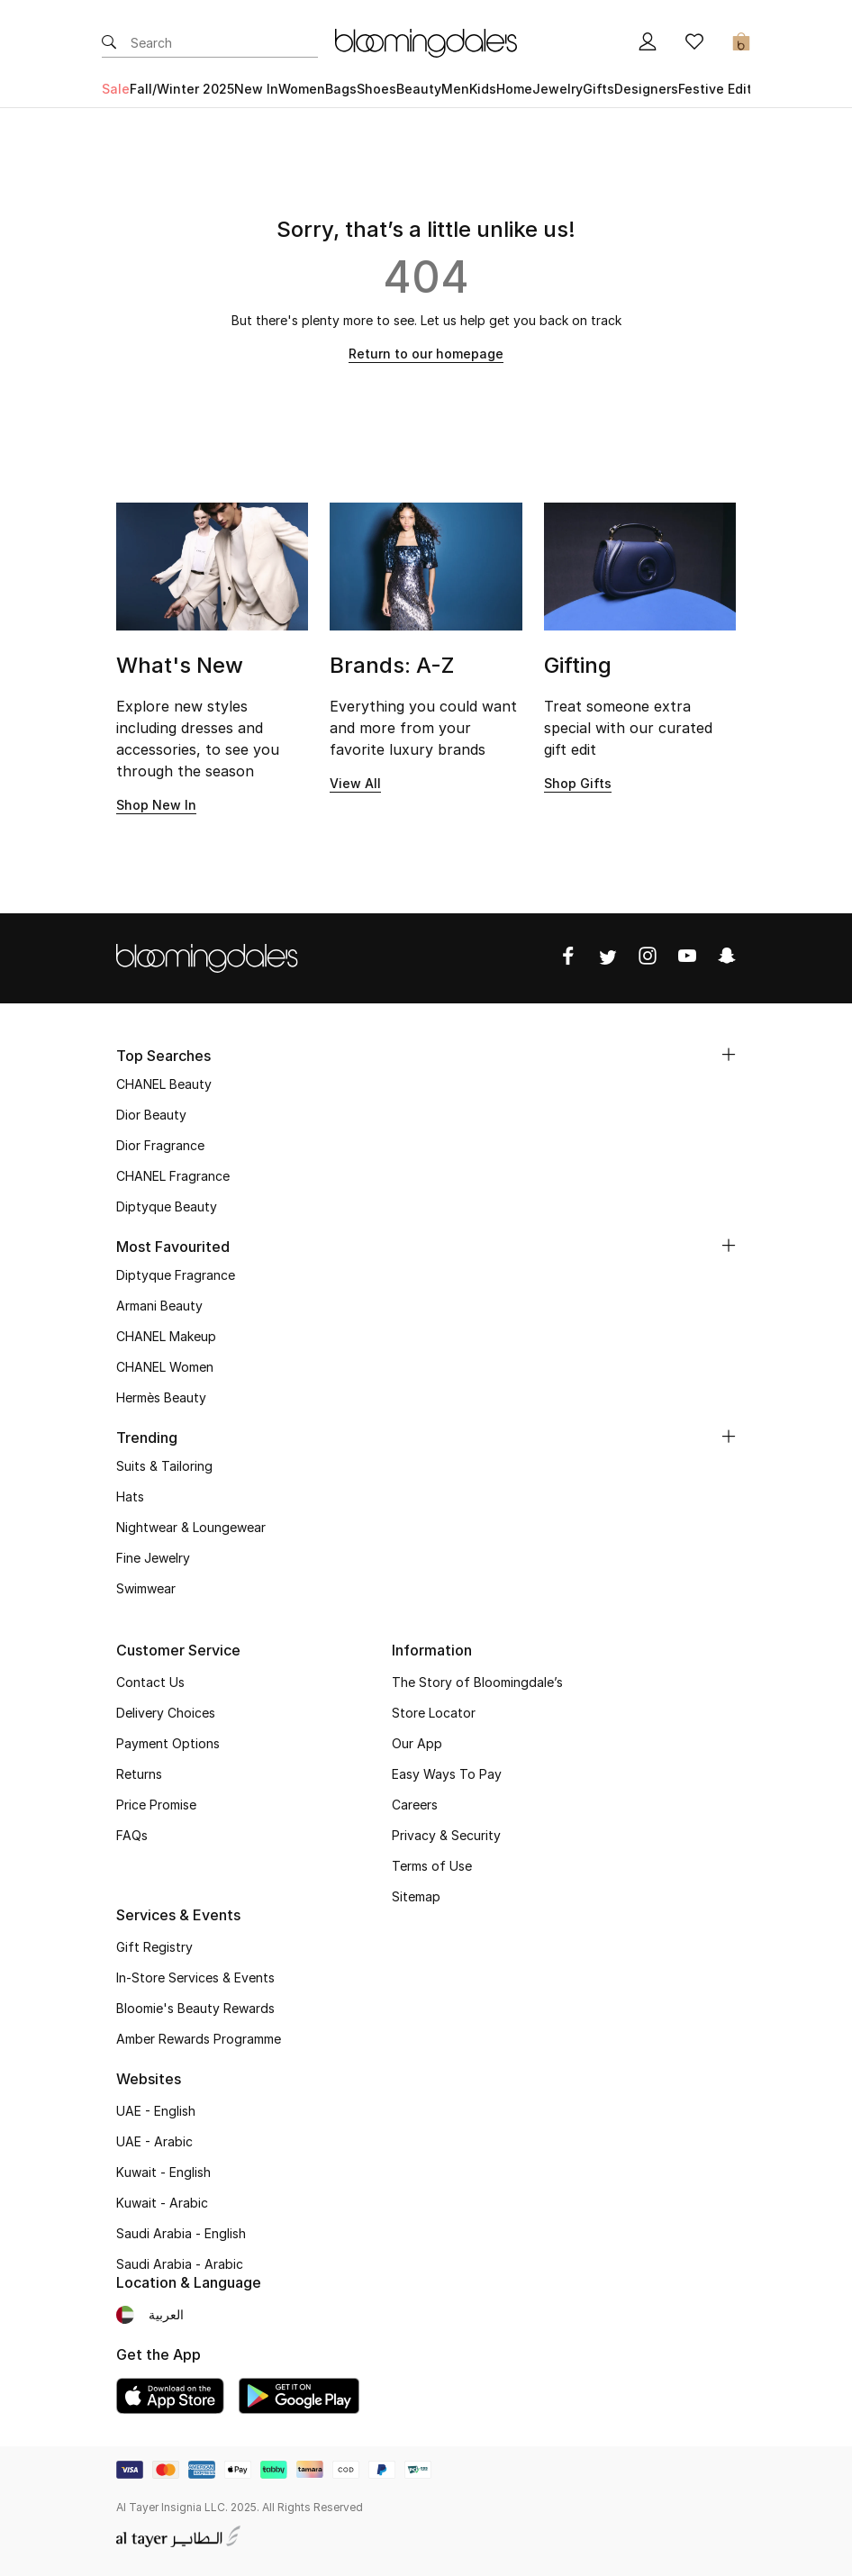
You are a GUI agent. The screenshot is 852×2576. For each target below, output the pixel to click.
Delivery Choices (165, 1712)
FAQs (132, 1835)
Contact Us (150, 1682)
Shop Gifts (578, 783)
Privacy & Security (446, 1835)
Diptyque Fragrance (175, 1275)
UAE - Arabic (154, 2141)
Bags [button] (341, 88)
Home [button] (514, 88)
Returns (139, 1774)
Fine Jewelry (153, 1557)
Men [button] (455, 88)
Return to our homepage (426, 353)
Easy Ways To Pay (447, 1774)
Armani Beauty (159, 1305)
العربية (166, 2314)
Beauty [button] (418, 88)
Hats (130, 1496)
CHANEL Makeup (166, 1336)
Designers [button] (646, 88)
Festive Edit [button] (715, 88)
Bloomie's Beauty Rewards (195, 2008)
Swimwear (146, 1588)
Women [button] (301, 88)
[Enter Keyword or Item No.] (224, 43)
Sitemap (416, 1896)
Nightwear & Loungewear (191, 1527)
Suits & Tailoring (164, 1466)
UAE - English (155, 2110)
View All (355, 783)
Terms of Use (432, 1865)
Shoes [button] (376, 88)
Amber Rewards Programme (198, 2038)
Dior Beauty (151, 1114)
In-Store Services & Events (195, 1977)
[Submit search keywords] (109, 43)
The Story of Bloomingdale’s (477, 1682)
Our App (417, 1743)
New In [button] (256, 88)
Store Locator (434, 1712)
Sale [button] (116, 88)
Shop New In (156, 804)
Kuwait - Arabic (162, 2202)
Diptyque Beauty (166, 1206)
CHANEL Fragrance (173, 1176)
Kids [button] (482, 88)
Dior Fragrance (160, 1145)
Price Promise (156, 1804)
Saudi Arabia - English (181, 2233)
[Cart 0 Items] (741, 43)
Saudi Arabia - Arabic (179, 2264)
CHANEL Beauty (164, 1084)
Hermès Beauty (161, 1397)
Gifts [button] (598, 88)
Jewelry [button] (557, 88)
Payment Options (168, 1743)
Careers (415, 1804)
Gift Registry (154, 1947)
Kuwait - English (163, 2172)
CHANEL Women (164, 1366)
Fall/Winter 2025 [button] (182, 88)
